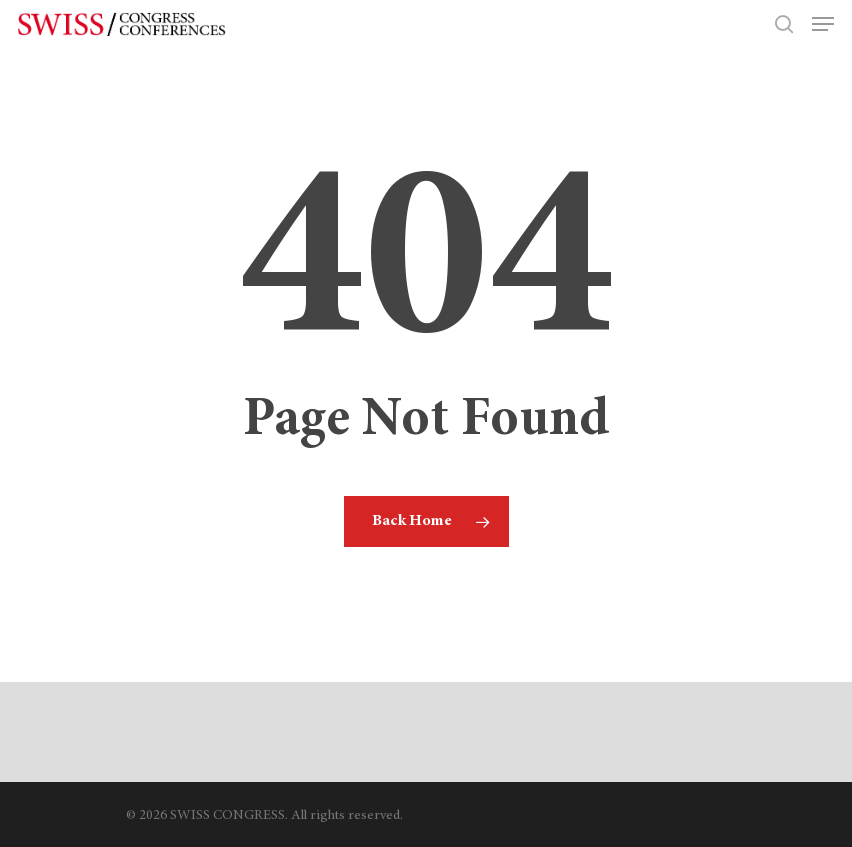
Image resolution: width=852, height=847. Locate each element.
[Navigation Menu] (823, 24)
